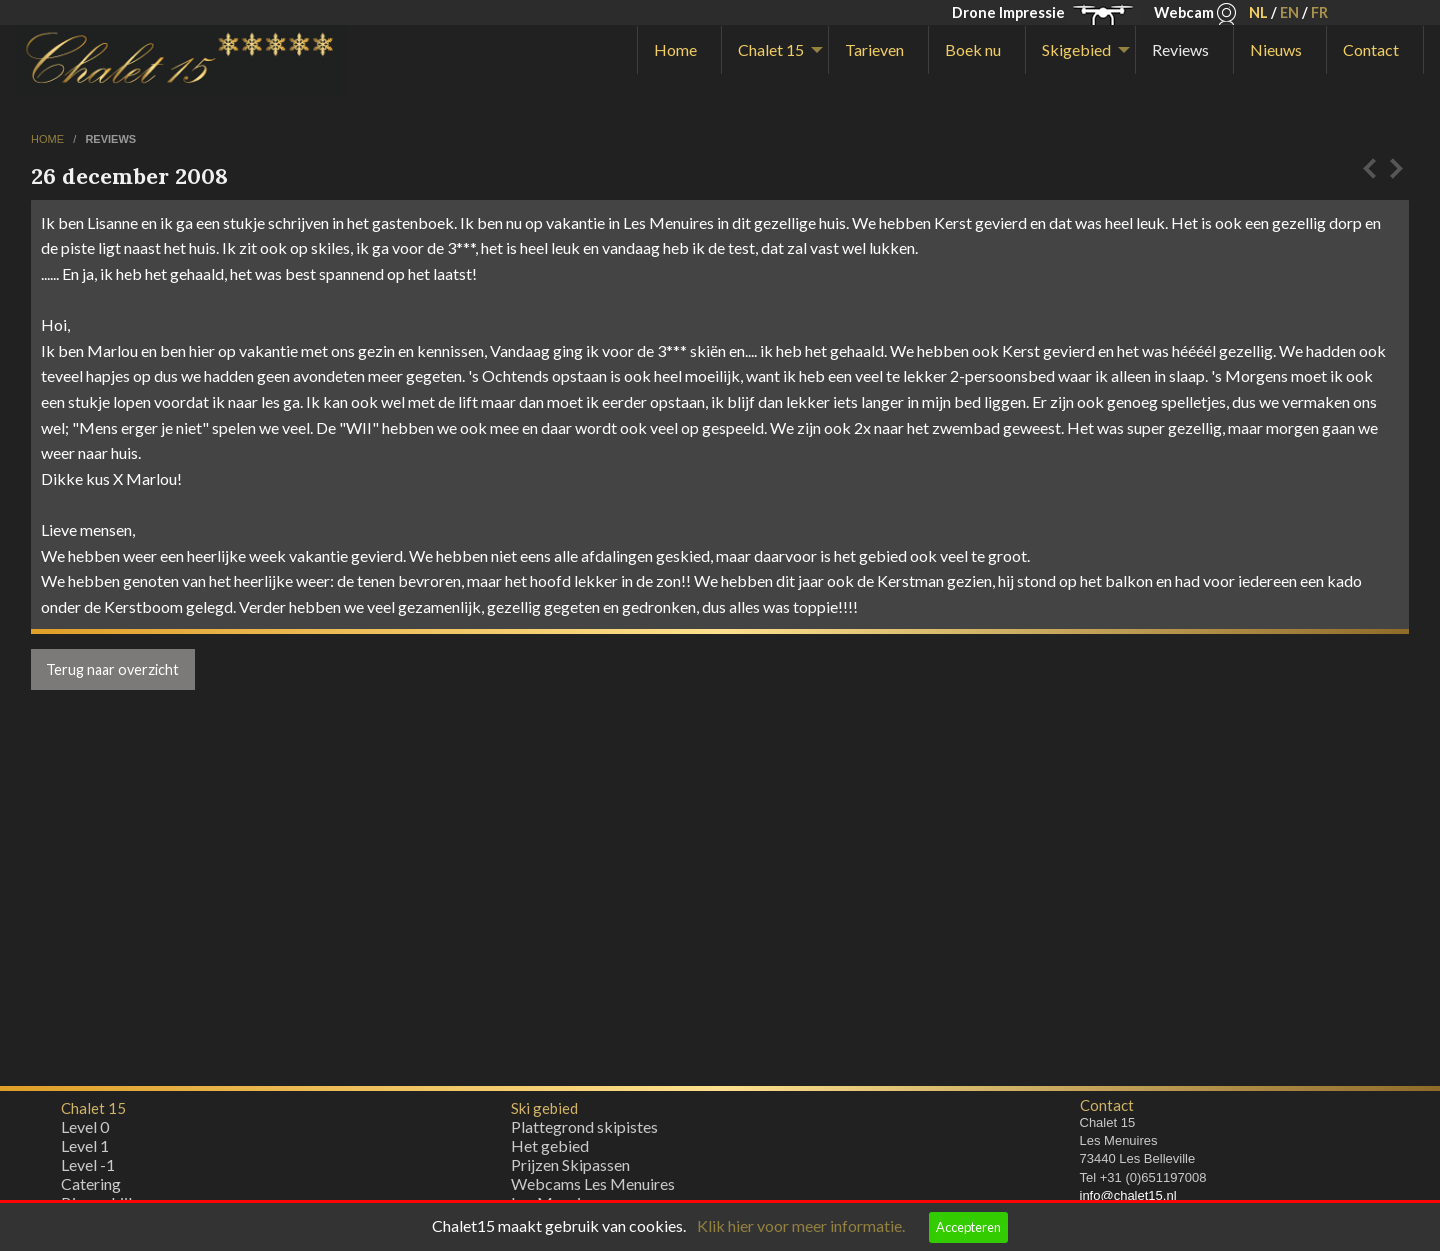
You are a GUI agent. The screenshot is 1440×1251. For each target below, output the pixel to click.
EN (1289, 12)
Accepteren (968, 1227)
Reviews (1180, 49)
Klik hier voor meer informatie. (801, 1225)
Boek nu (973, 49)
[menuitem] (679, 50)
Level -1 (88, 1169)
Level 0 (85, 1131)
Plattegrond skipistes (584, 1131)
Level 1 (85, 1150)
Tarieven (874, 49)
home (49, 139)
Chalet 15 (771, 49)
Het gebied (550, 1150)
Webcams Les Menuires (593, 1188)
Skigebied (1076, 49)
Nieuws (1276, 49)
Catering (91, 1188)
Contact (1371, 49)
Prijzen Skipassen (570, 1169)
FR (1319, 12)
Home (675, 49)
